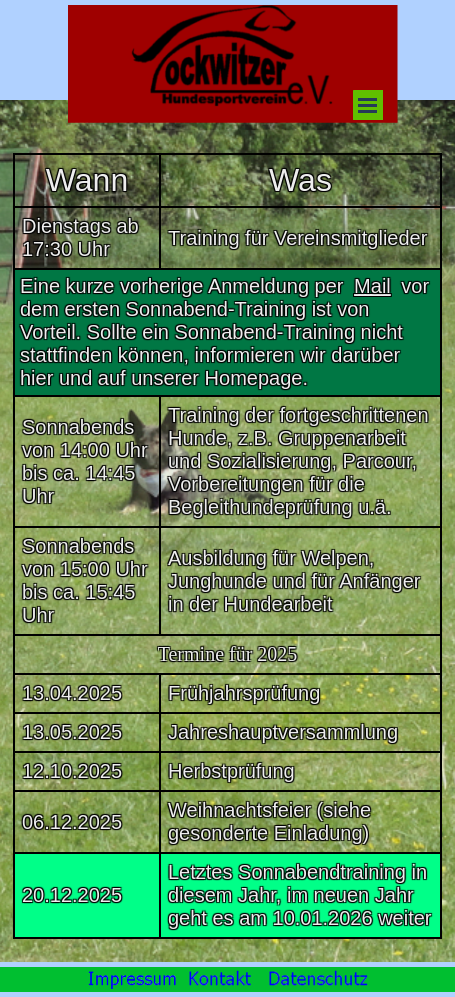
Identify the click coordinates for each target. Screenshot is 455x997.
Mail (372, 286)
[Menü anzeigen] (368, 105)
